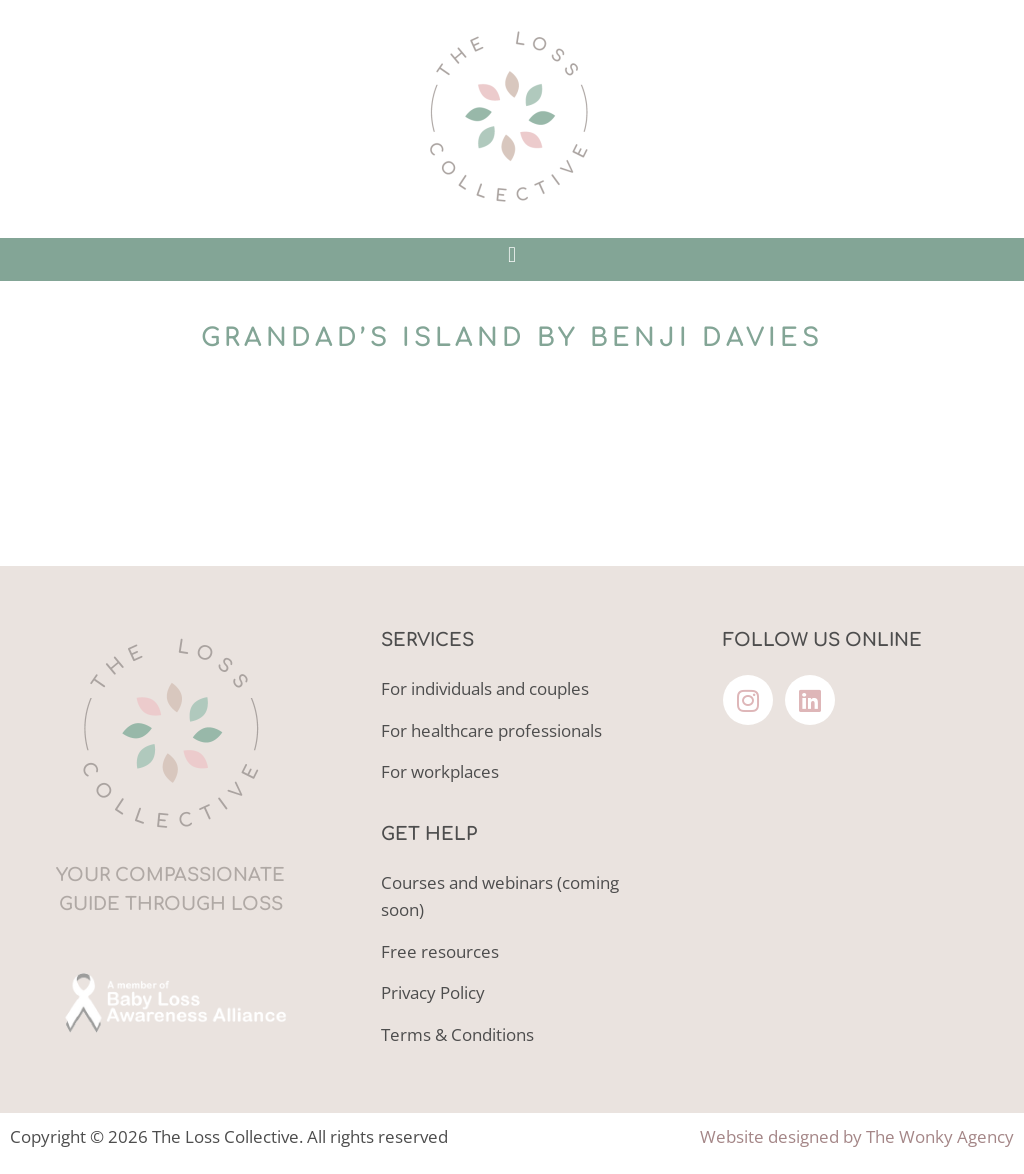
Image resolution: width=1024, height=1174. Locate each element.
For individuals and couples (485, 688)
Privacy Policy (433, 992)
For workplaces (440, 771)
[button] (511, 254)
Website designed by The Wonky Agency (857, 1136)
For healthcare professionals (491, 730)
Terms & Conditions (457, 1034)
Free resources (440, 951)
